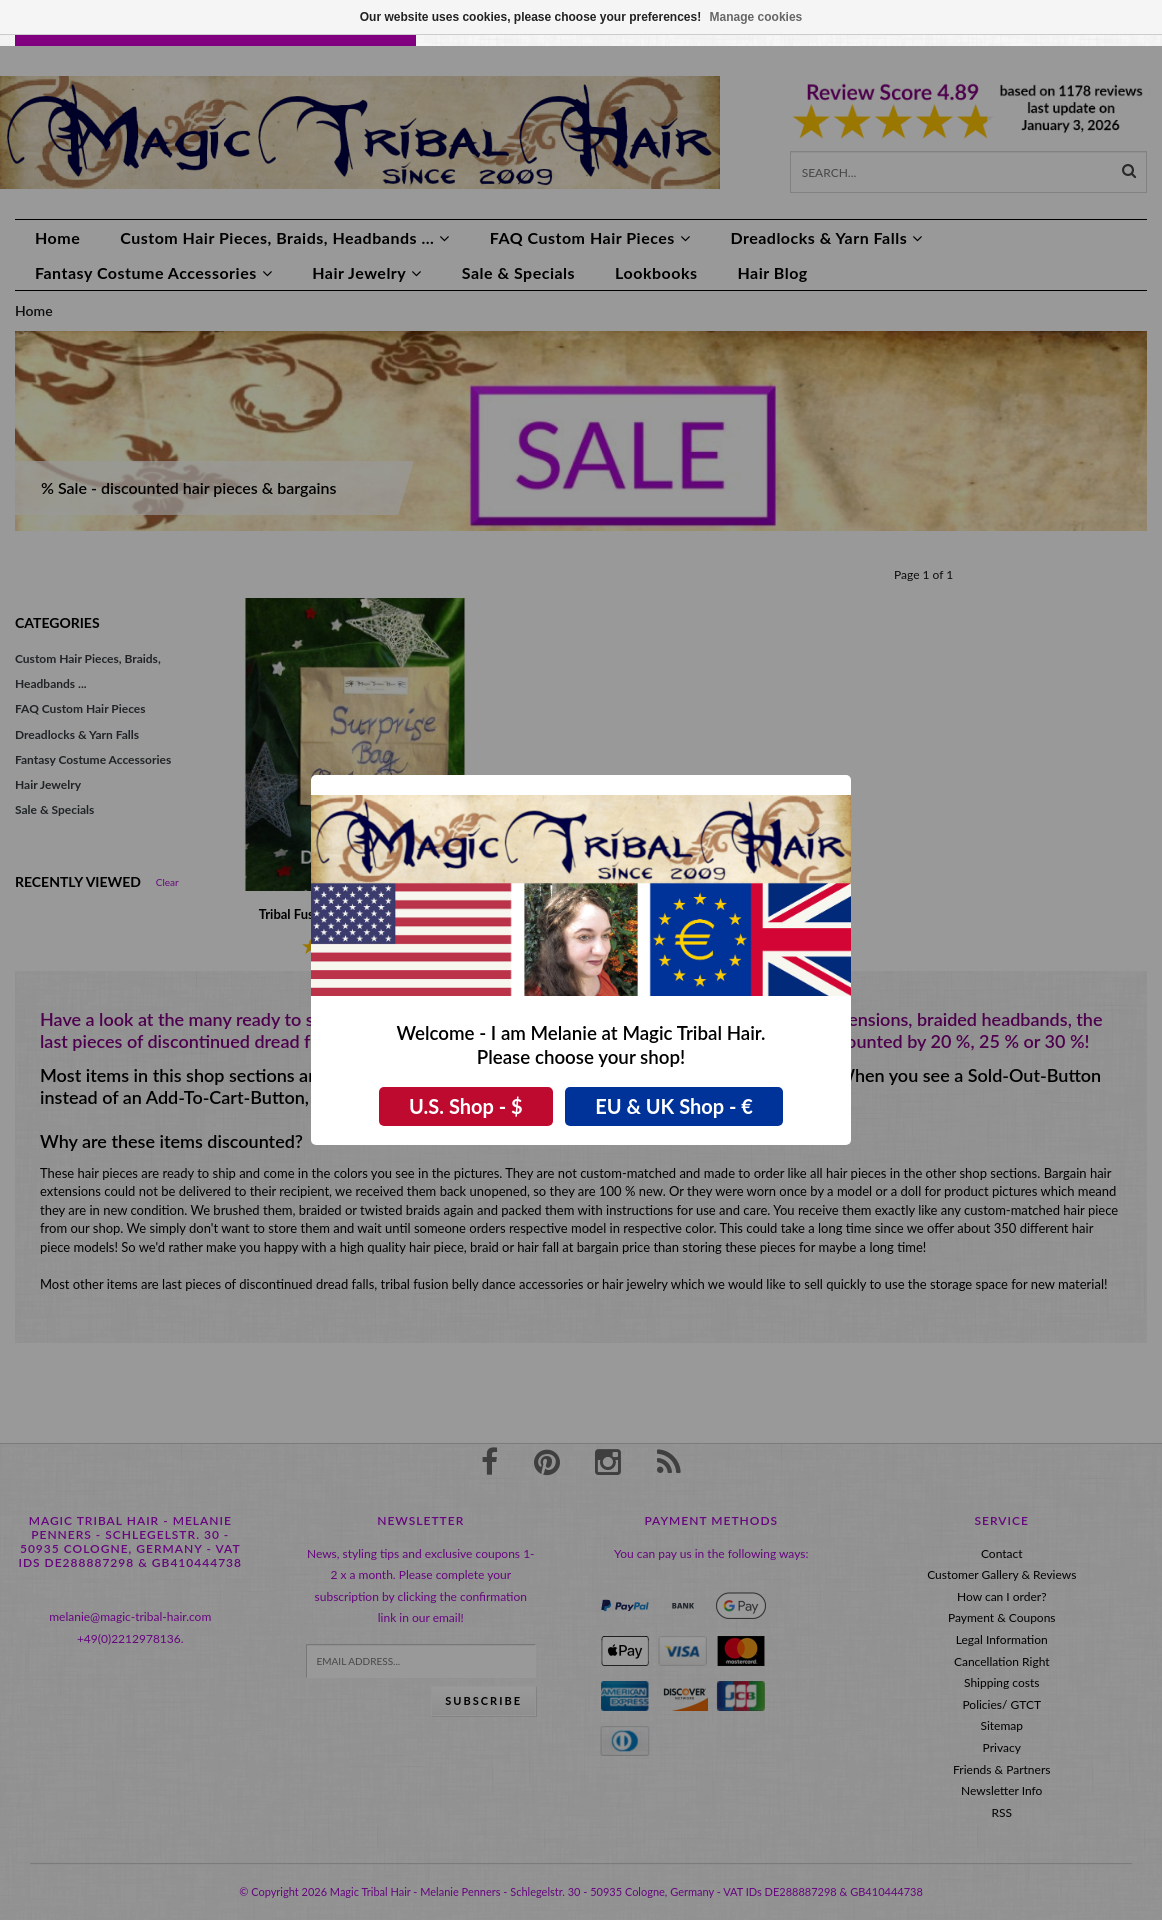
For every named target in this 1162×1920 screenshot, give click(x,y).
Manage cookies (756, 17)
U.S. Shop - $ (466, 1106)
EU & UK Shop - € (674, 1106)
